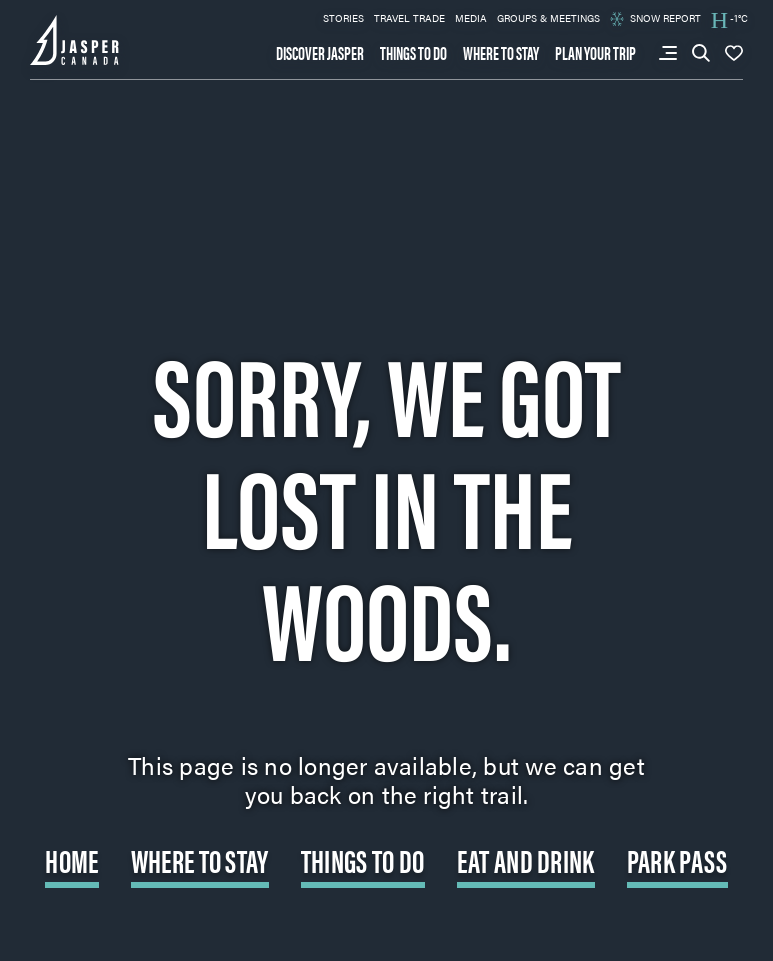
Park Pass (677, 859)
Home (71, 859)
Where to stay (501, 53)
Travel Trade (409, 18)
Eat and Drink (526, 859)
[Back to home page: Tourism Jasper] (75, 38)
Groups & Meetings (548, 18)
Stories (343, 18)
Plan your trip (595, 53)
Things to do (413, 53)
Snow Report (655, 18)
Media (471, 18)
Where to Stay (200, 859)
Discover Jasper (320, 53)
